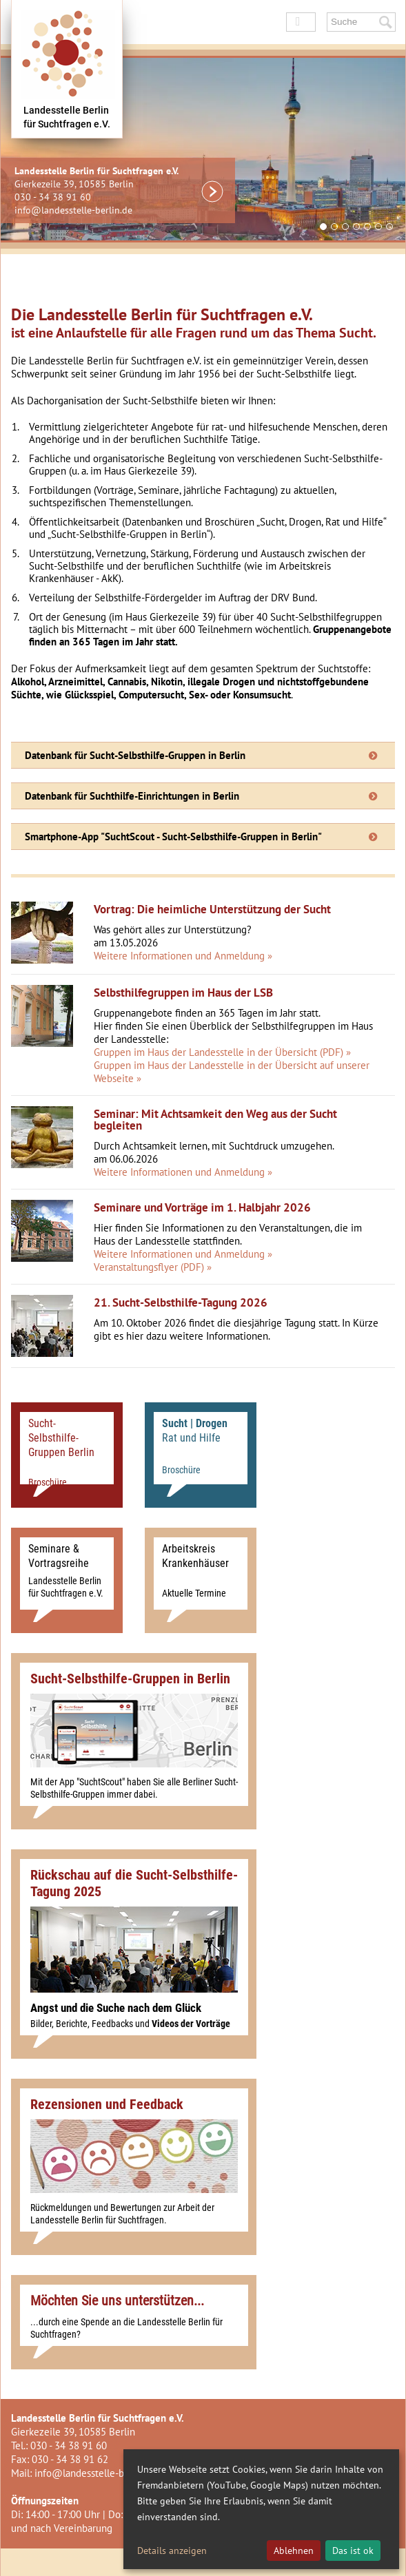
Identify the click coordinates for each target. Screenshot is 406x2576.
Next (390, 230)
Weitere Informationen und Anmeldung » (183, 955)
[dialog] (261, 2509)
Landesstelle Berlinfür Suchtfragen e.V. (66, 117)
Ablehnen (294, 2550)
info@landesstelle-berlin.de (73, 210)
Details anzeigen (172, 2550)
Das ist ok (353, 2550)
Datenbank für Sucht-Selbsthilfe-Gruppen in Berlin (135, 755)
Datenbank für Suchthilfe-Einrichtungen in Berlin (132, 795)
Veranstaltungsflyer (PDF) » (153, 1267)
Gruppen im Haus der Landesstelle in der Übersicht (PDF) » (222, 1052)
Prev (152, 230)
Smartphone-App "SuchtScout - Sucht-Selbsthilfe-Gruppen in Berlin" (173, 836)
